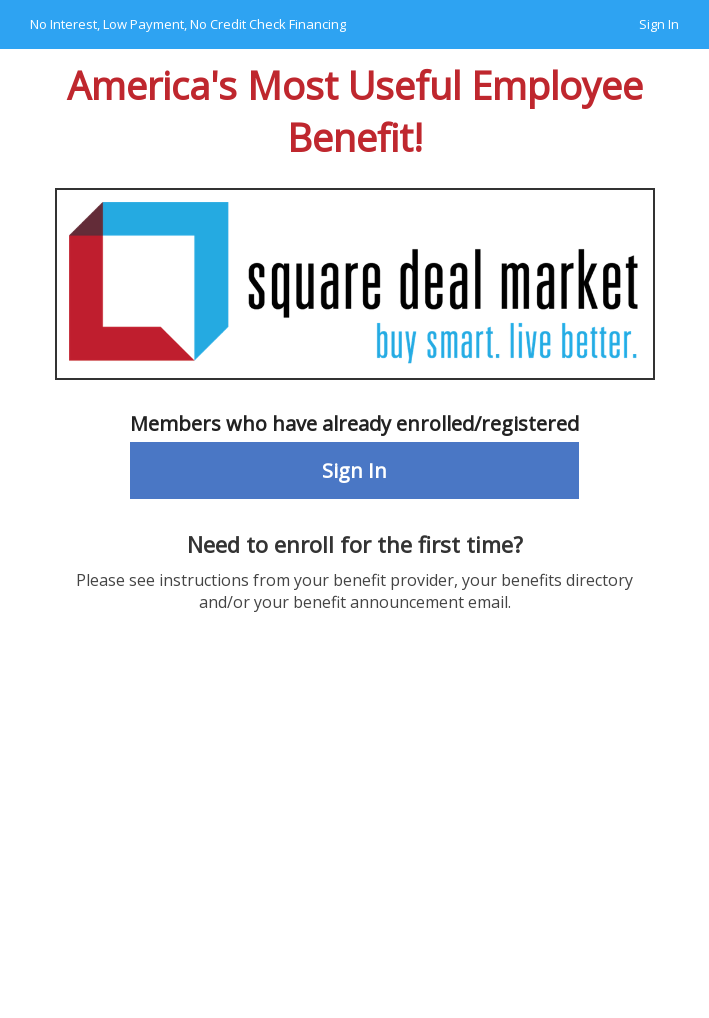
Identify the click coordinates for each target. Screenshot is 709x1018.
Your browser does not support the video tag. (354, 840)
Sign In (659, 24)
